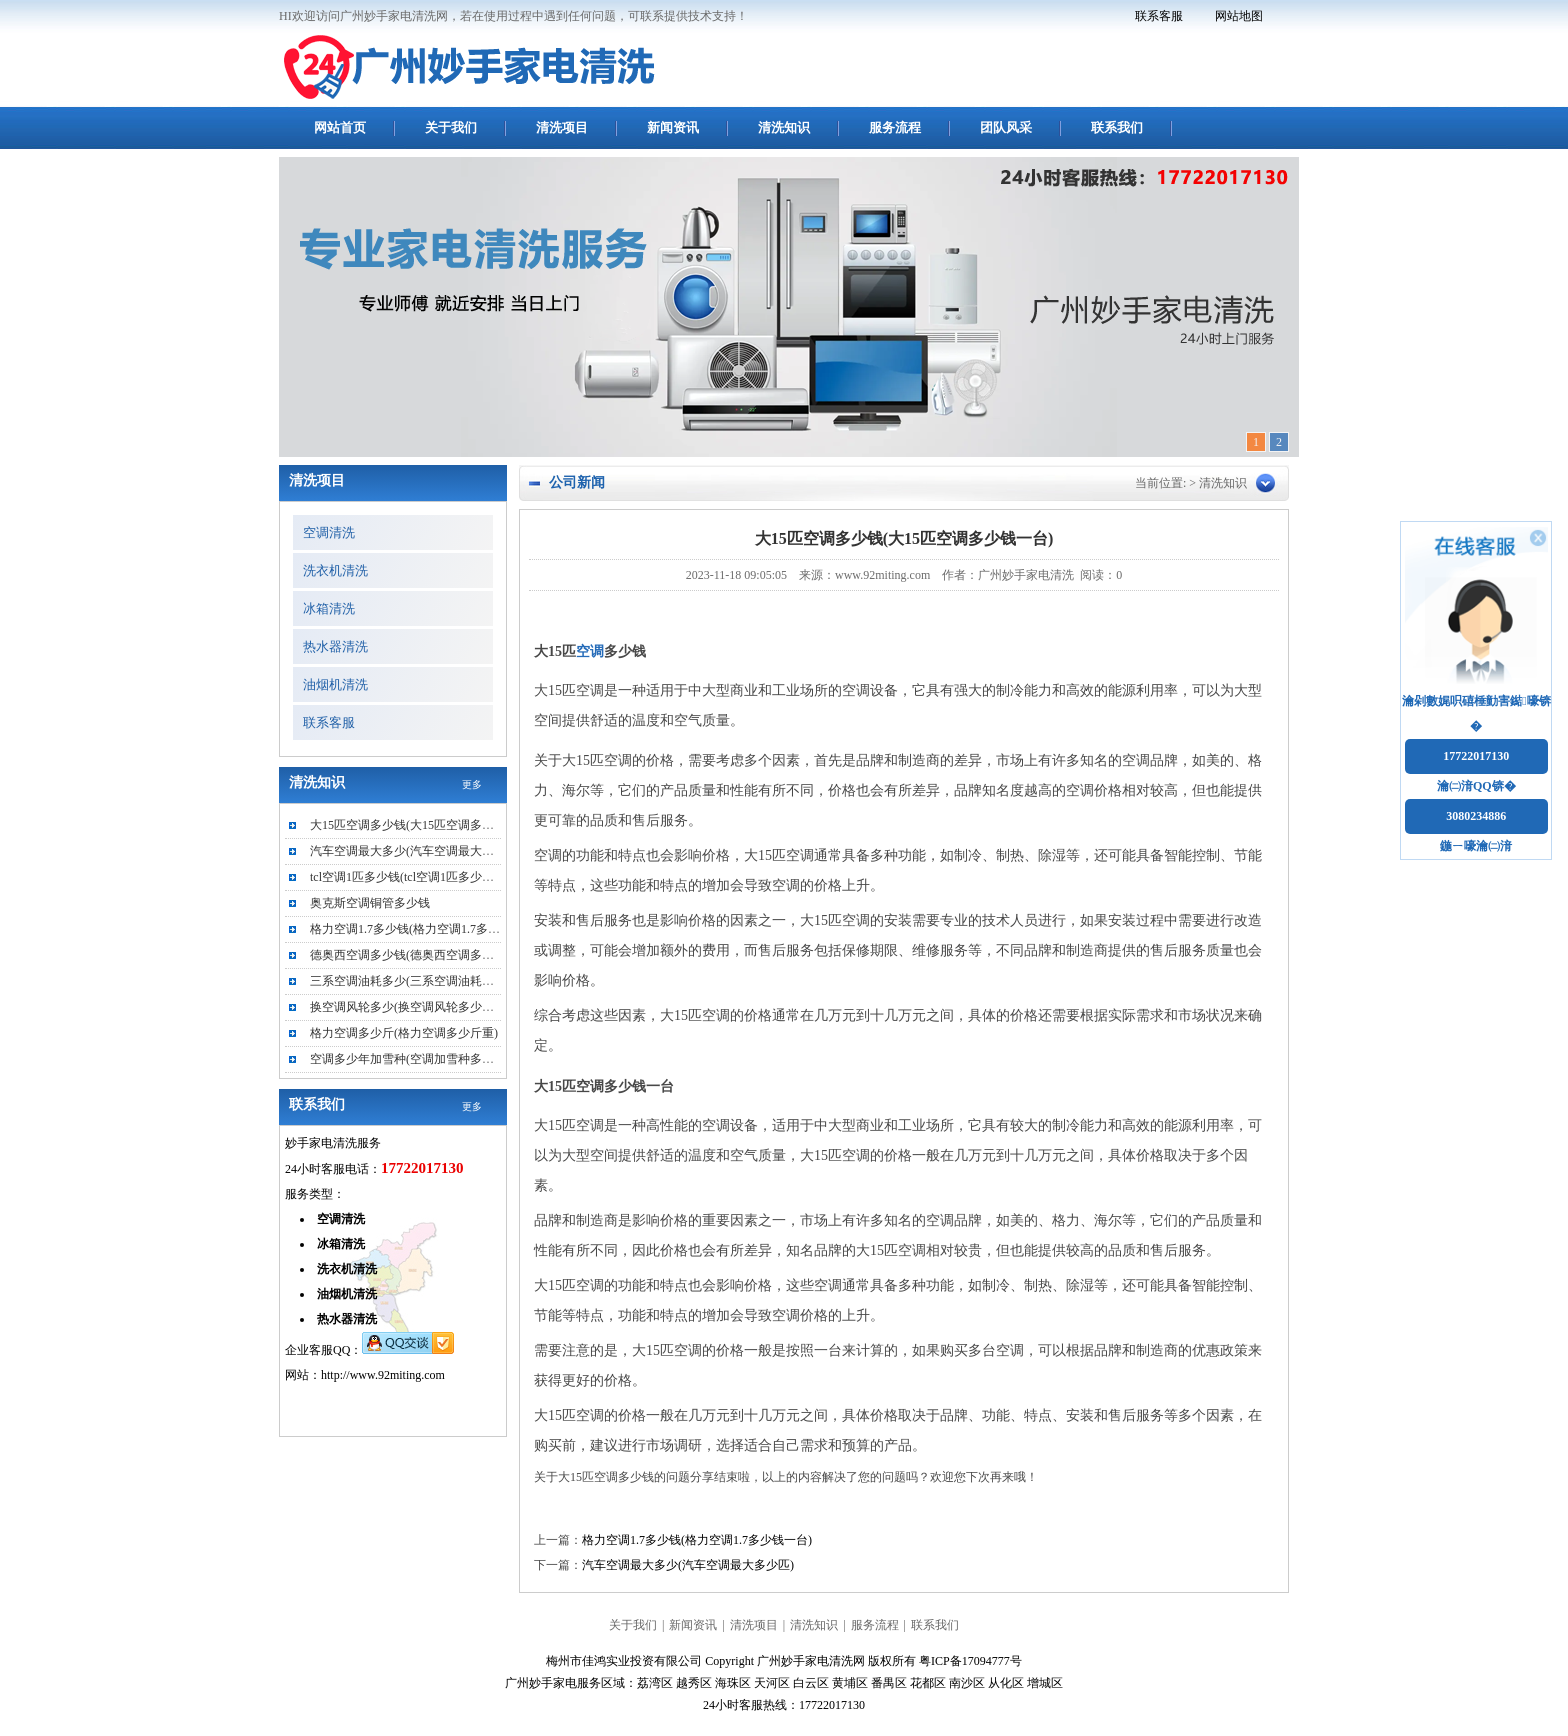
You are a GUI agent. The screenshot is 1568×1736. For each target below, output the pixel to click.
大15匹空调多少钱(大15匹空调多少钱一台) (422, 825)
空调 (590, 651)
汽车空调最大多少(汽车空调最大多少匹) (688, 1565)
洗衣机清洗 (335, 570)
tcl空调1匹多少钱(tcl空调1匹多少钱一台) (416, 877)
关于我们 (451, 127)
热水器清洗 (335, 646)
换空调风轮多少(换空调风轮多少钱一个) (416, 1007)
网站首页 (340, 127)
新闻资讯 (673, 127)
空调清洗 (329, 532)
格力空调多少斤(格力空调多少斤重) (404, 1033)
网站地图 (1239, 16)
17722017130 (1476, 756)
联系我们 (1117, 127)
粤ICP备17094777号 (970, 1661)
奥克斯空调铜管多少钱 (370, 903)
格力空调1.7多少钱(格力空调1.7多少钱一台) (697, 1540)
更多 (472, 784)
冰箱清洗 (329, 608)
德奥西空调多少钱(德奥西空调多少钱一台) (422, 955)
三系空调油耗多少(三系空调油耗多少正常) (422, 981)
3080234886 (1476, 816)
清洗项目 (562, 127)
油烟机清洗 (335, 684)
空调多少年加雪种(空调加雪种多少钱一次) (422, 1059)
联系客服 (1159, 16)
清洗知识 (784, 127)
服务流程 (895, 127)
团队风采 (1006, 127)
